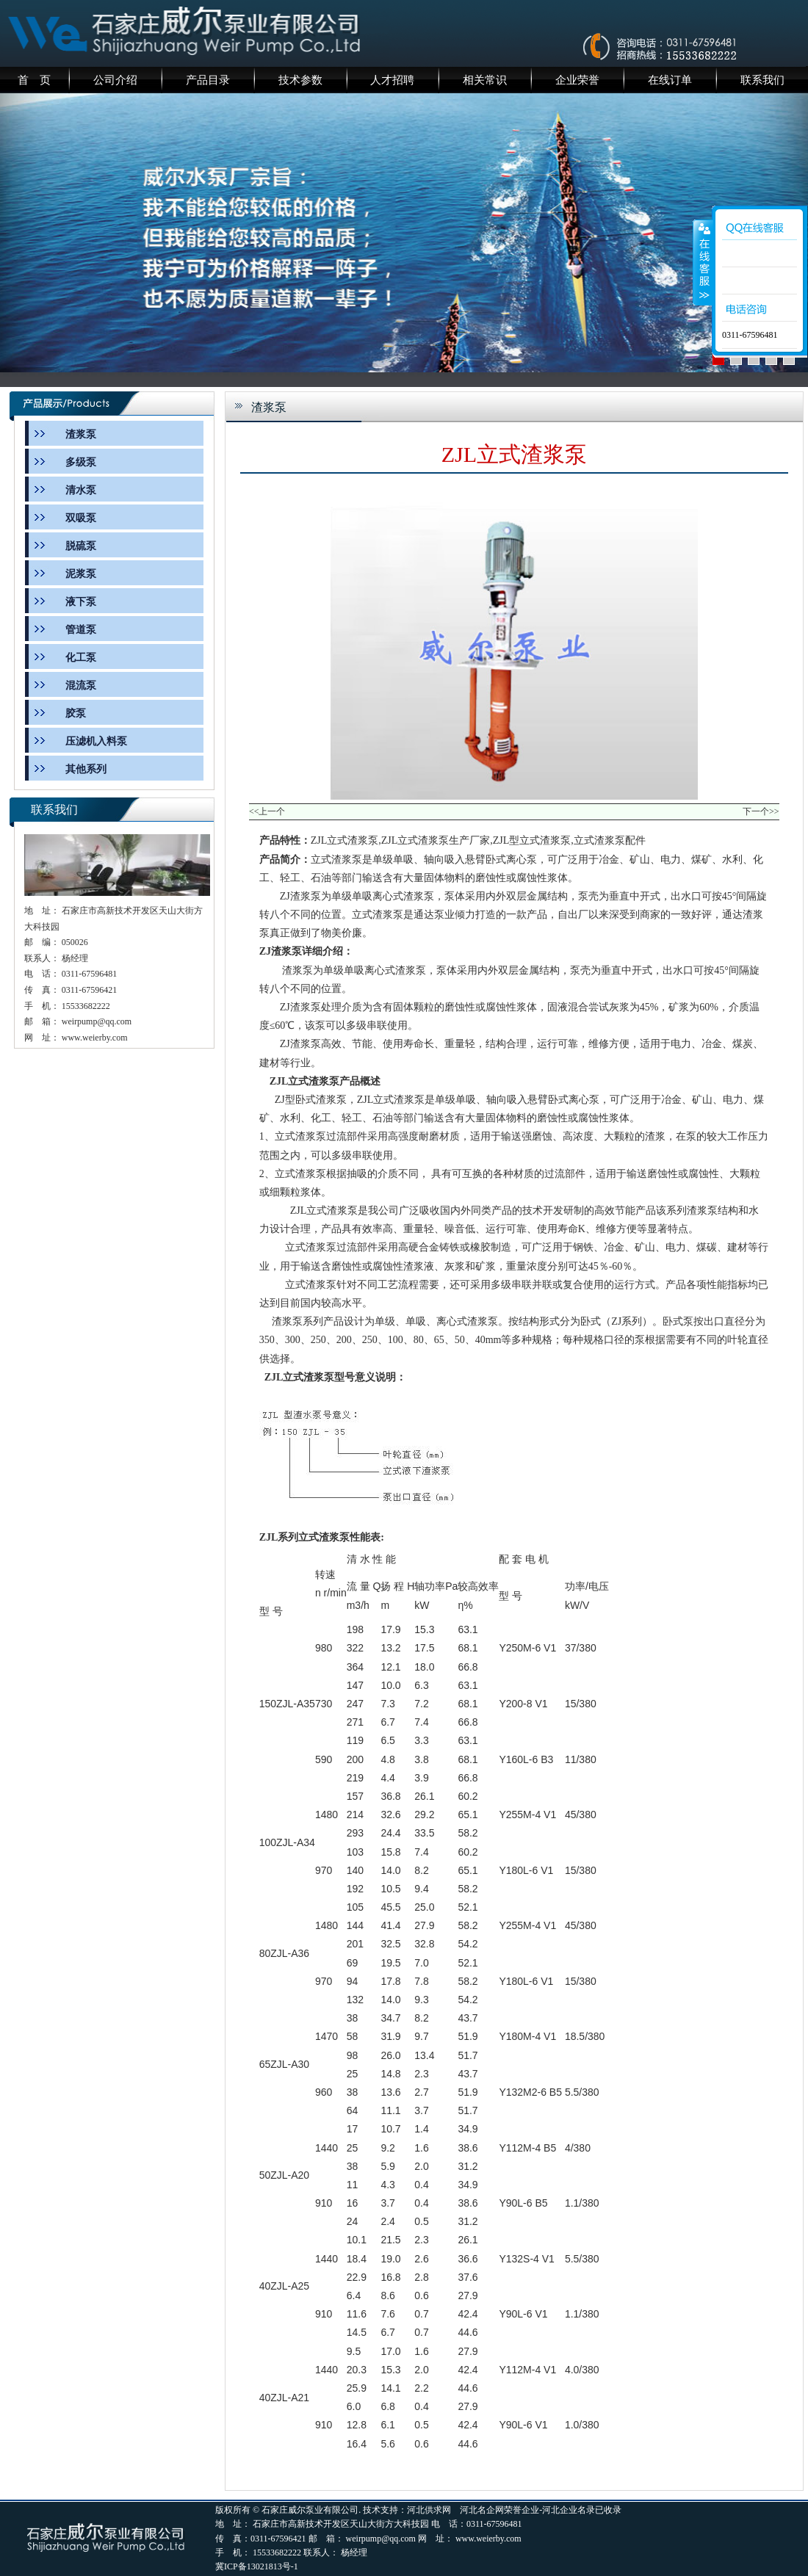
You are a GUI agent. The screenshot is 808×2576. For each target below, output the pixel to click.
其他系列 (86, 769)
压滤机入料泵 (96, 741)
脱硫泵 (80, 545)
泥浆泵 (80, 573)
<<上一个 (267, 811)
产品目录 (208, 80)
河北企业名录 (568, 2510)
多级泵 (80, 462)
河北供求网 (429, 2510)
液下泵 (80, 601)
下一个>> (761, 811)
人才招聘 (392, 80)
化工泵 (80, 657)
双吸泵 (80, 518)
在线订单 (670, 80)
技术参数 (300, 80)
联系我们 (762, 80)
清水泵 (80, 490)
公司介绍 (115, 80)
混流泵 (80, 685)
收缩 (703, 262)
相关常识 (485, 80)
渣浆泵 (80, 434)
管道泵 (80, 629)
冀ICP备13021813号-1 (256, 2566)
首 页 (34, 80)
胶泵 (75, 713)
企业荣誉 (577, 80)
